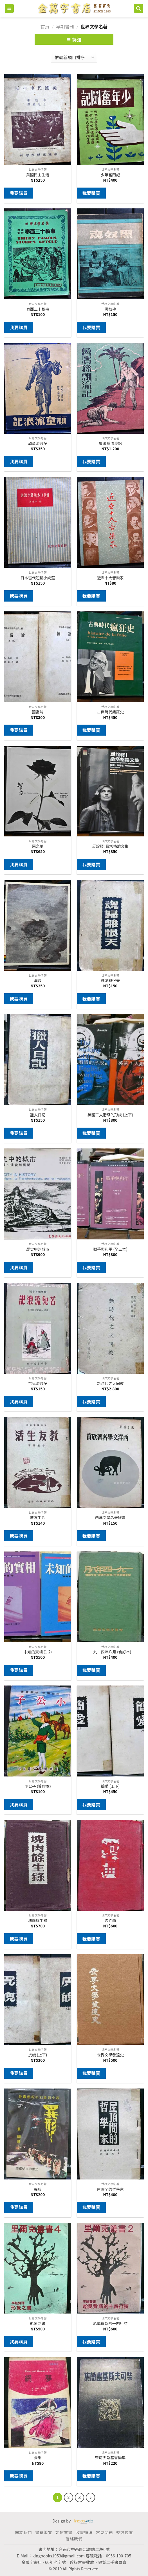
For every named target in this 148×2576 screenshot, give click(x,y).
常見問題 (104, 2532)
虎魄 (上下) (37, 2055)
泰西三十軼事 (37, 309)
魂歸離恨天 (110, 980)
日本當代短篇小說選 (38, 577)
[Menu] (9, 8)
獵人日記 (37, 1114)
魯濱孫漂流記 (110, 443)
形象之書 (37, 2323)
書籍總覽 (43, 2532)
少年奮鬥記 (110, 174)
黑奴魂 (110, 309)
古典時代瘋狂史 (110, 711)
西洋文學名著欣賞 (110, 1517)
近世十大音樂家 (110, 577)
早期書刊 (65, 26)
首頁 (45, 26)
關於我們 (23, 2532)
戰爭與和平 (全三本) (110, 1249)
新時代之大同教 (110, 1383)
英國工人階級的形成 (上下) (110, 1114)
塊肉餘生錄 (37, 1920)
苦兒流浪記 (37, 1383)
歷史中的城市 (37, 1249)
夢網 (37, 2457)
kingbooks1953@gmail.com (58, 2556)
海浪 (37, 980)
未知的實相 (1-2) (38, 1652)
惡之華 (38, 846)
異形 (37, 2189)
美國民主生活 (37, 174)
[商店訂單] (74, 57)
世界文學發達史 (110, 2055)
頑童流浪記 (37, 443)
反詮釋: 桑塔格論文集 (110, 846)
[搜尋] (138, 8)
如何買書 (63, 2532)
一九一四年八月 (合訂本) (110, 1652)
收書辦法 (84, 2532)
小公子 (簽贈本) (37, 1786)
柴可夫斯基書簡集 (110, 2457)
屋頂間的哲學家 (110, 2189)
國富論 (38, 711)
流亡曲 (110, 1920)
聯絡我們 (74, 2539)
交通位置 (124, 2532)
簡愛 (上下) (110, 1786)
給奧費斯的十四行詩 (110, 2323)
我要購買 (19, 193)
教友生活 (37, 1517)
